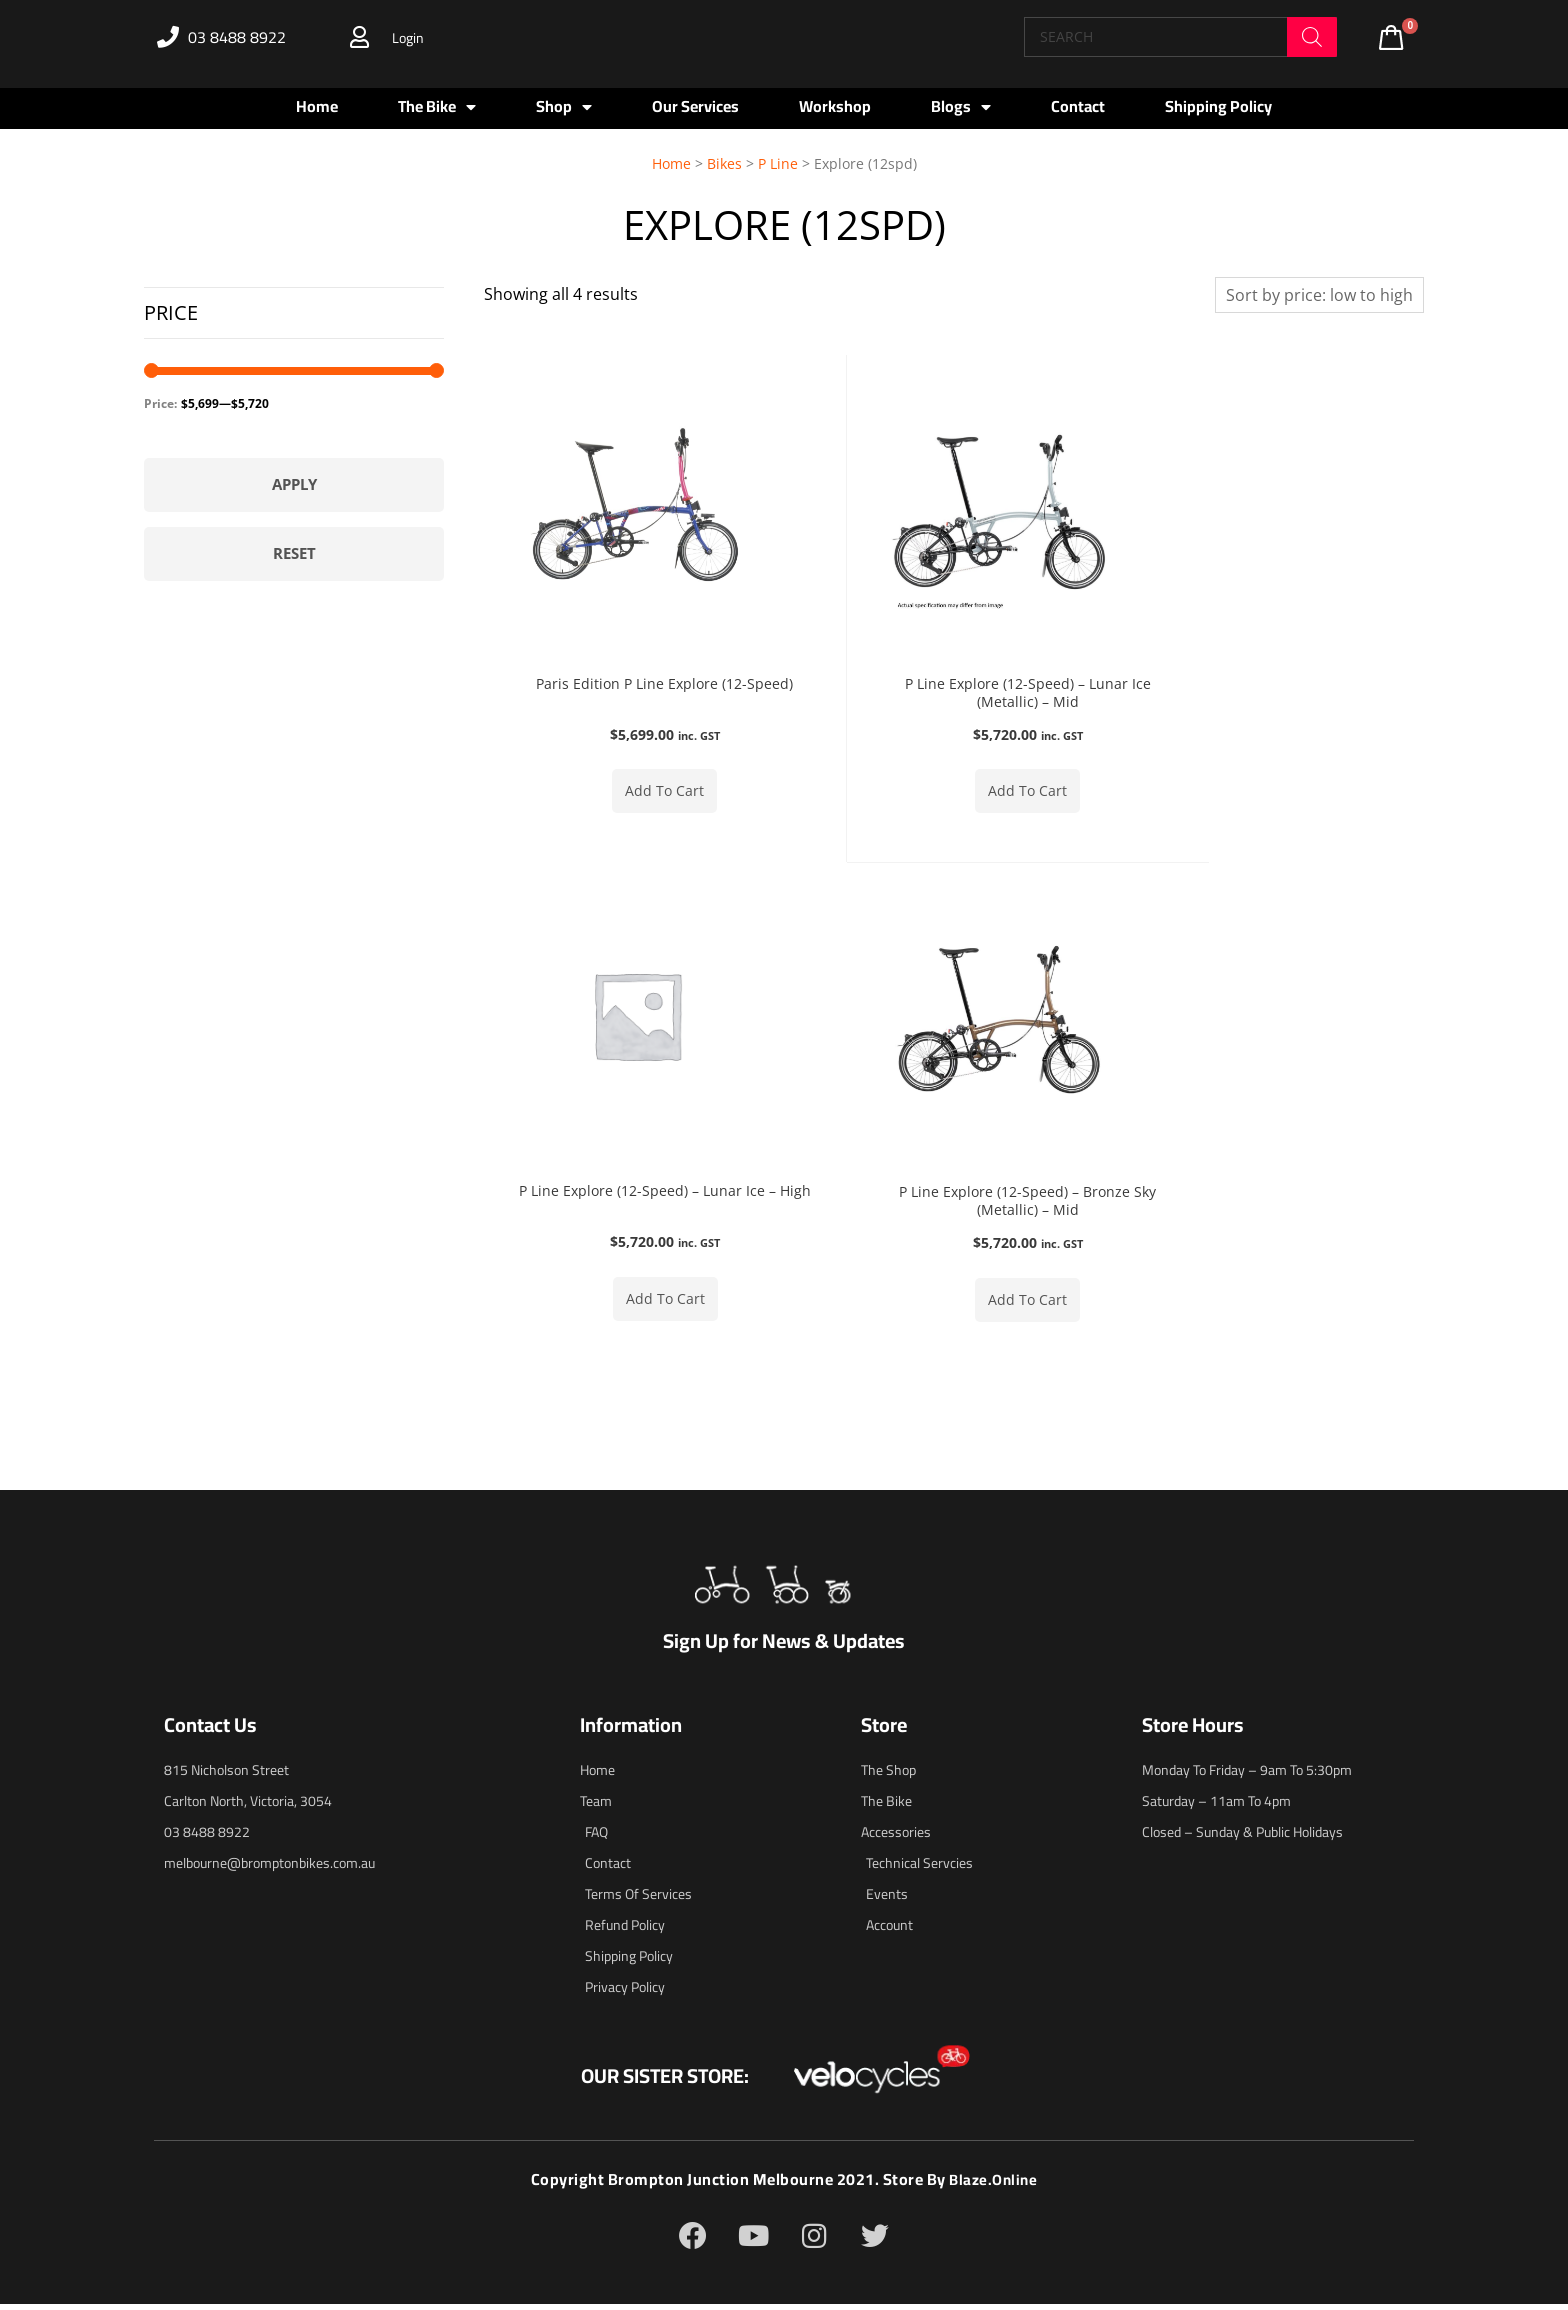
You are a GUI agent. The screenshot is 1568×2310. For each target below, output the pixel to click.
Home (317, 106)
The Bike (437, 107)
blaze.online (993, 2186)
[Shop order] (1319, 295)
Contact (1078, 106)
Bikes (724, 164)
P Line (778, 164)
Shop (564, 107)
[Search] (1312, 37)
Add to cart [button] (640, 792)
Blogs (961, 107)
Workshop (835, 106)
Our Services (695, 106)
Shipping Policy (1218, 106)
